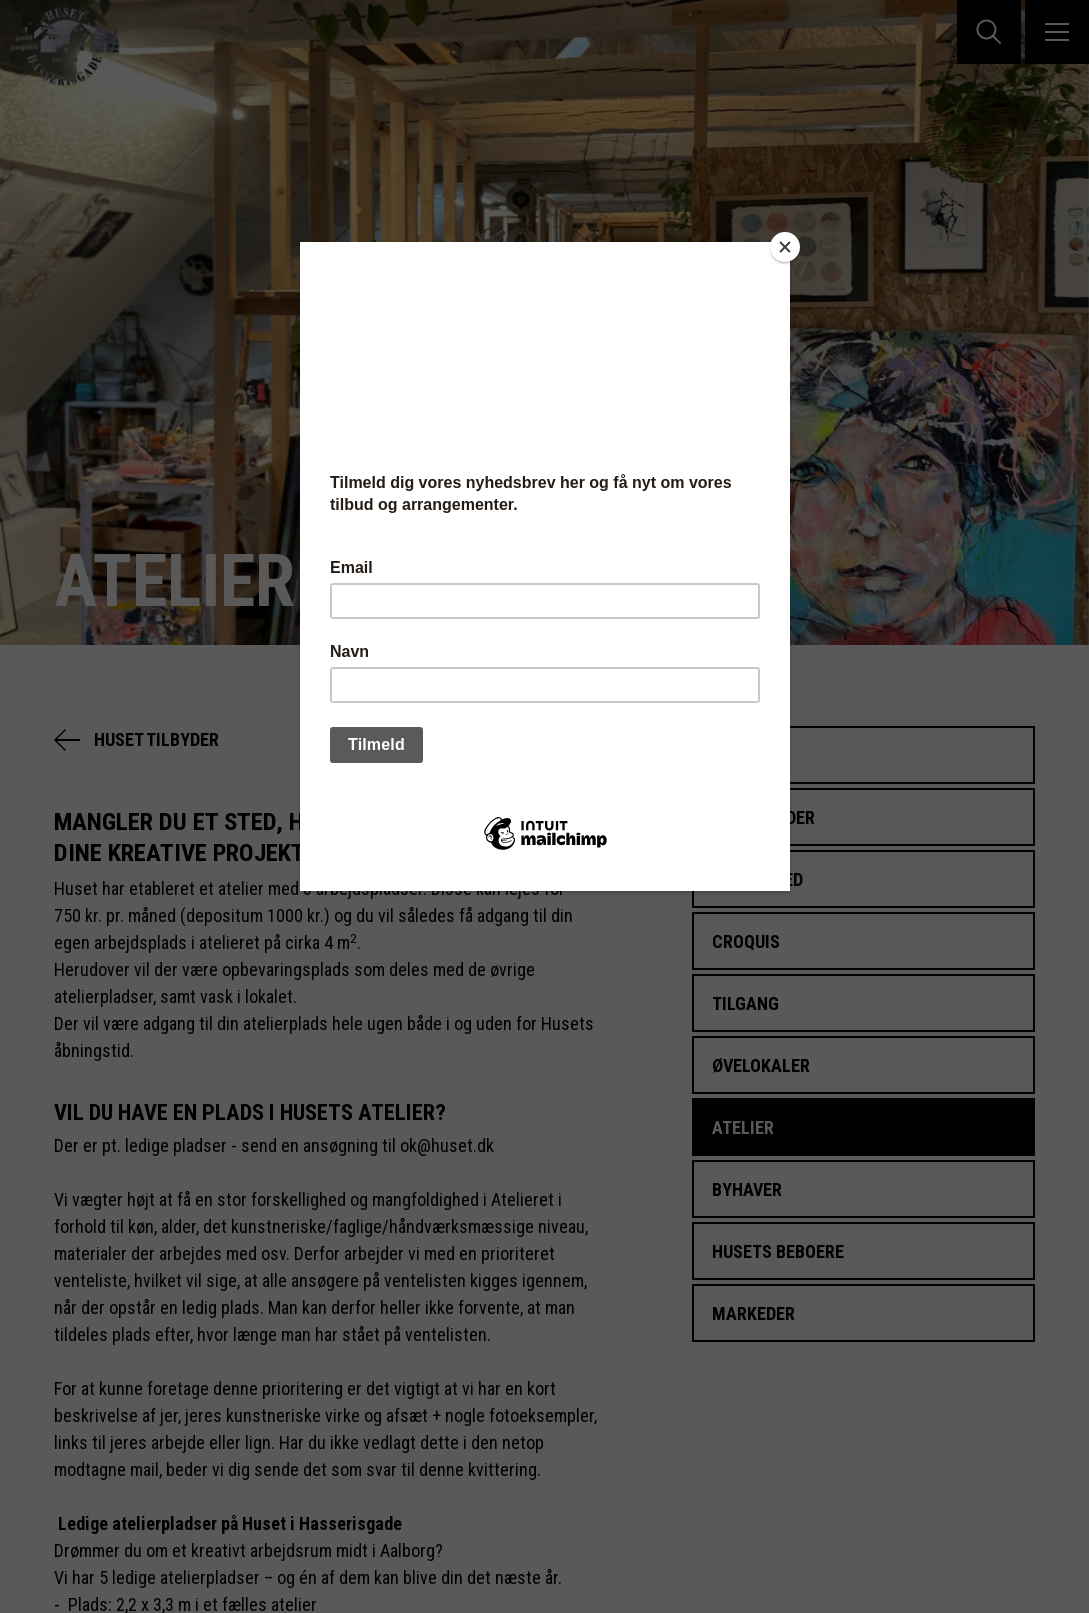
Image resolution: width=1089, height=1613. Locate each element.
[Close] (785, 247)
